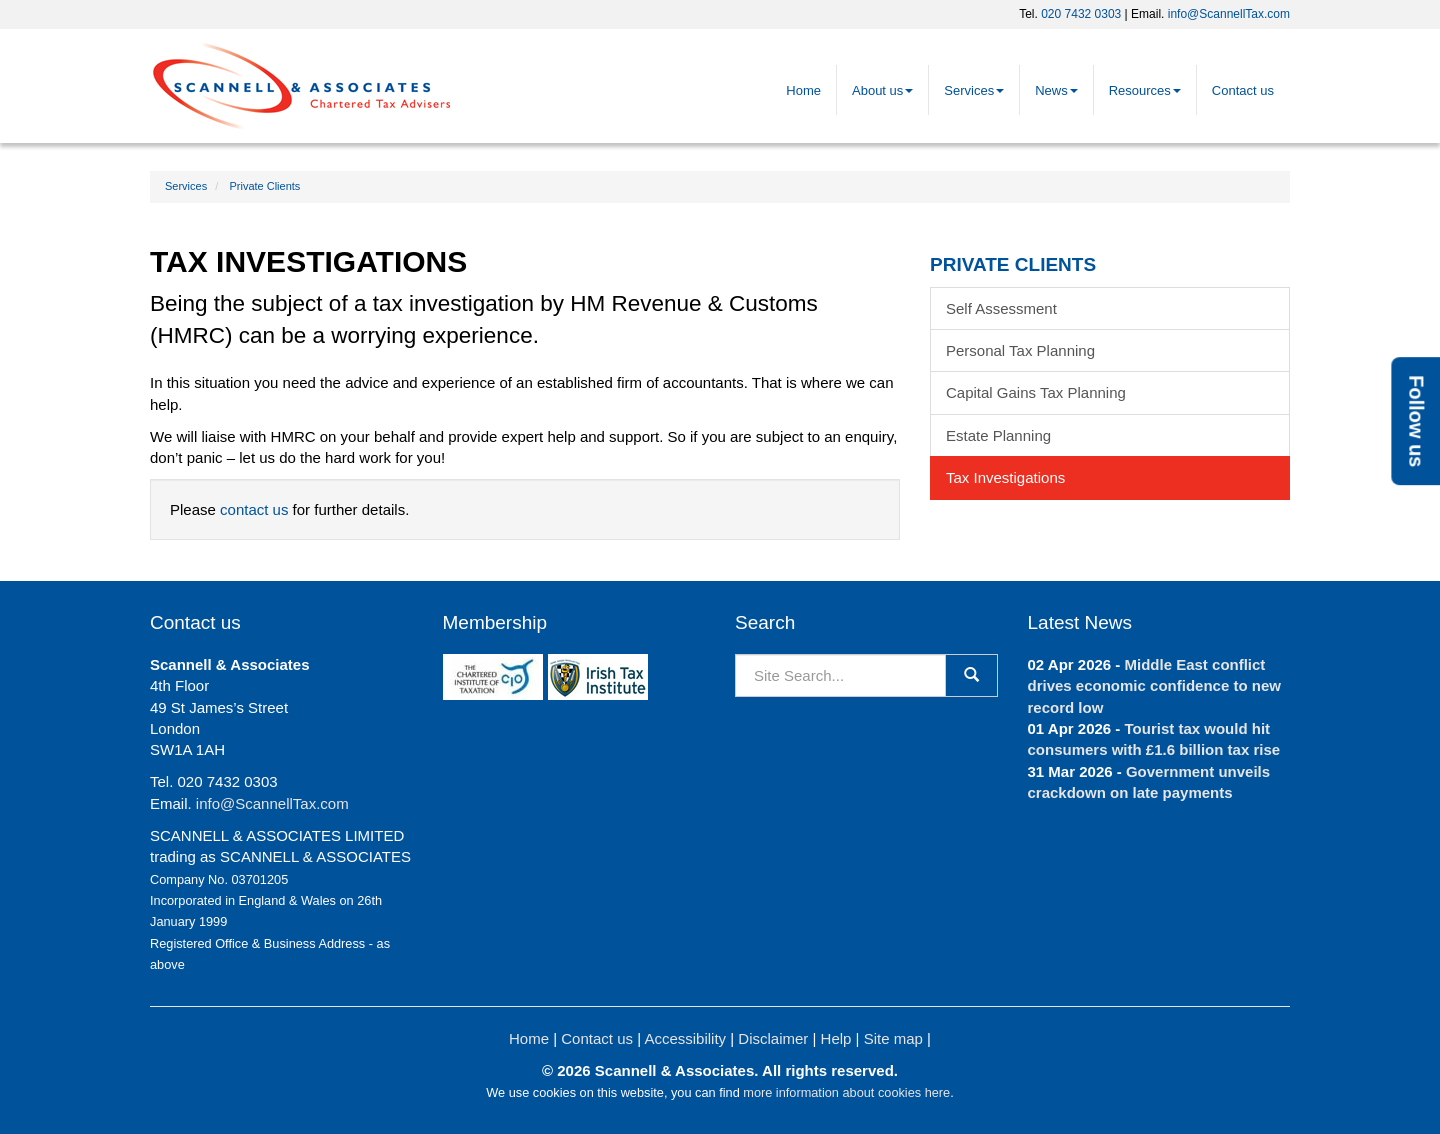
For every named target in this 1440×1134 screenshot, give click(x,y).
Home (803, 90)
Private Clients (264, 186)
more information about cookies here (846, 1092)
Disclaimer (773, 1038)
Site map (893, 1038)
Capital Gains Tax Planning (1036, 392)
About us (882, 90)
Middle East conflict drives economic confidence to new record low (1154, 686)
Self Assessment (1001, 308)
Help (836, 1038)
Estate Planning (998, 435)
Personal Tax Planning (1020, 350)
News (1056, 90)
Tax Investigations (1005, 477)
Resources (1145, 90)
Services (974, 90)
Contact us (1243, 90)
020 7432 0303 (1081, 14)
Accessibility (685, 1038)
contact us (254, 509)
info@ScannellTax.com (1229, 14)
